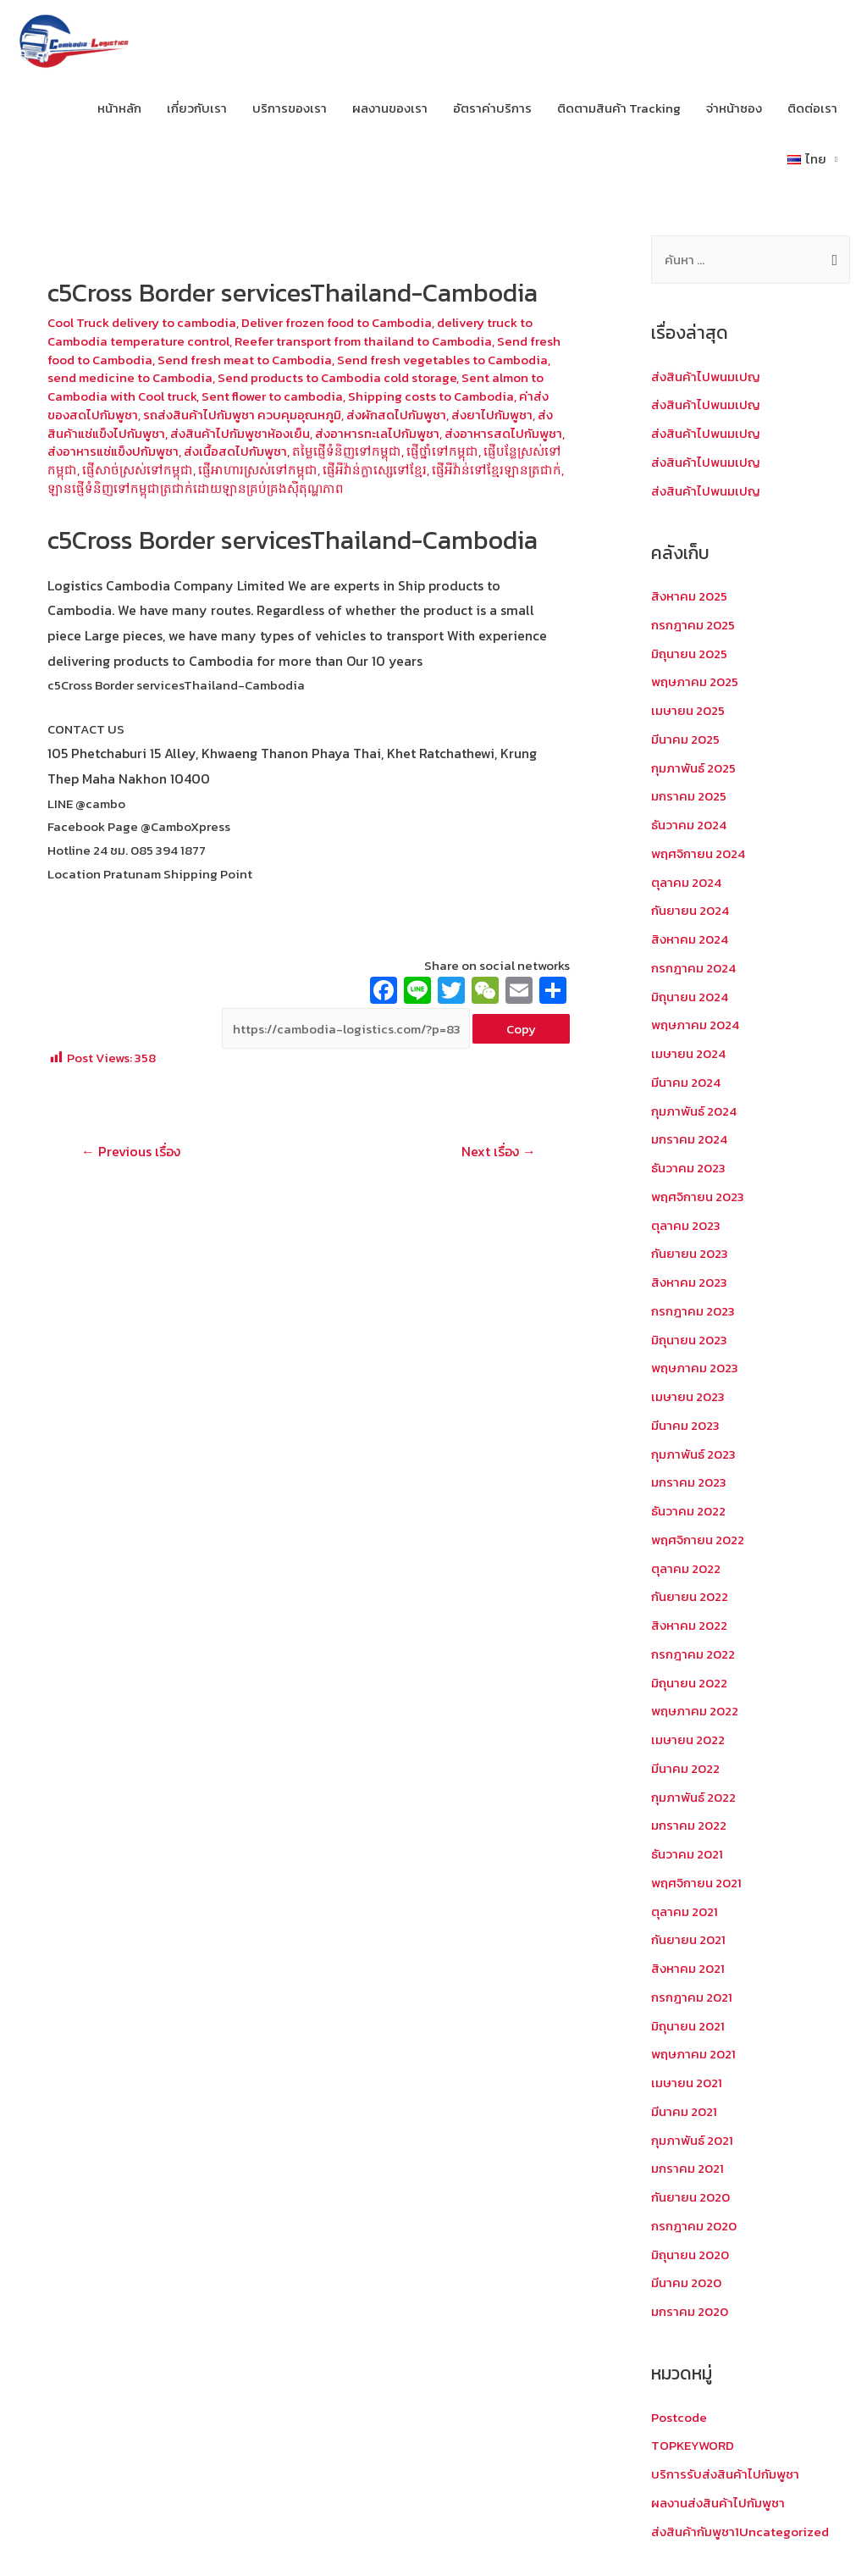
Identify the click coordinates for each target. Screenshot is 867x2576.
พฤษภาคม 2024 (695, 1024)
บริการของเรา (289, 108)
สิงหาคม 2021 (688, 1968)
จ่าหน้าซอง (734, 108)
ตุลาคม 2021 (684, 1911)
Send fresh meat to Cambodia (244, 359)
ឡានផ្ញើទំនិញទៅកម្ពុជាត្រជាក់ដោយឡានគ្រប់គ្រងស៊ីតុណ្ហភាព (195, 488)
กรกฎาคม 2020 (694, 2225)
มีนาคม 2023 (685, 1425)
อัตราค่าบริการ (492, 108)
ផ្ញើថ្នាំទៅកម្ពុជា (442, 451)
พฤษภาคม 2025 (694, 681)
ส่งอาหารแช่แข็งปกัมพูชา (113, 451)
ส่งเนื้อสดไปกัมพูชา (235, 451)
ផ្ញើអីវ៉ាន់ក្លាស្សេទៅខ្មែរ (375, 469)
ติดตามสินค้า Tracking (619, 108)
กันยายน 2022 (689, 1596)
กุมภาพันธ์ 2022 (693, 1797)
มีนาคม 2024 (686, 1082)
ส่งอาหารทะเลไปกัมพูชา (377, 433)
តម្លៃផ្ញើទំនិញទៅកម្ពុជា (346, 451)
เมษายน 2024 (688, 1053)
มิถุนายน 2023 (689, 1339)
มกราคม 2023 (688, 1482)
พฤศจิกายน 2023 (697, 1196)
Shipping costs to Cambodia (431, 396)
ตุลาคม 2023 (686, 1225)
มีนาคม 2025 (685, 739)
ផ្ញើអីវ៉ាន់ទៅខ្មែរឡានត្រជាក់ (496, 469)
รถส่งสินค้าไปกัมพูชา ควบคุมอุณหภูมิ (242, 414)
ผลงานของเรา (390, 108)
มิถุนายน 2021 (688, 2026)
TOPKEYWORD (692, 2445)
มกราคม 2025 (688, 796)
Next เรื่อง (498, 1151)
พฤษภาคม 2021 (693, 2054)
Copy (521, 1029)
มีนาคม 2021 (684, 2111)
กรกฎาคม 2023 (693, 1311)
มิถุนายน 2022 (689, 1682)
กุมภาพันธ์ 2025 (693, 768)
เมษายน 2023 (688, 1396)
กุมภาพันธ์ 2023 (693, 1454)
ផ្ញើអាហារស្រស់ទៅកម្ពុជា (258, 469)
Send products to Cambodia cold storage (337, 377)
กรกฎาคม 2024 (693, 968)
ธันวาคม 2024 (688, 824)
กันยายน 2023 (689, 1253)
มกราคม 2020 (689, 2311)
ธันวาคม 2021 (687, 1854)
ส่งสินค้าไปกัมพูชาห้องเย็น (240, 433)
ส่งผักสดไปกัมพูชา (396, 414)
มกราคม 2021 (687, 2168)
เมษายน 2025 (688, 710)
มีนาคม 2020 (686, 2282)
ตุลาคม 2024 (686, 882)
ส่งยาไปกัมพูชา (492, 414)
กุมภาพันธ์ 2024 (694, 1111)
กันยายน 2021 (688, 1939)
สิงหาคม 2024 (689, 939)
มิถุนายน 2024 (689, 996)
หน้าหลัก (119, 108)
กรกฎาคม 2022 (693, 1654)
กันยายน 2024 (690, 910)
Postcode (679, 2417)
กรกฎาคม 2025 (693, 624)
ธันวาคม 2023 (688, 1167)
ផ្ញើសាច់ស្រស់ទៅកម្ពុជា (137, 469)
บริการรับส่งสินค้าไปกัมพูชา (725, 2474)
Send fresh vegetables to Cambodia (442, 359)
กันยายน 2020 (690, 2197)
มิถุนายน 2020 (690, 2254)
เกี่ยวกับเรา (197, 108)
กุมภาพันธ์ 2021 (692, 2140)
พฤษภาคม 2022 (694, 1710)
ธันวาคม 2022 (688, 1511)
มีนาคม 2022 (685, 1768)
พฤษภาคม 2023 (694, 1367)
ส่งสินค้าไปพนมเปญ (705, 376)
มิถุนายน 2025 (689, 653)
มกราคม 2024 (689, 1139)
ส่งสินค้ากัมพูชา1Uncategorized (740, 2531)
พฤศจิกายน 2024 (698, 853)
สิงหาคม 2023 (689, 1282)
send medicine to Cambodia (130, 377)
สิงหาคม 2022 (689, 1625)
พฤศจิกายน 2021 (696, 1882)
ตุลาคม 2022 (686, 1568)
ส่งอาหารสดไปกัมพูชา (503, 433)
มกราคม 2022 (688, 1825)
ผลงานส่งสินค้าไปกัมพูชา (718, 2502)
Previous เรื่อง (130, 1151)
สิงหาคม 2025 (689, 596)
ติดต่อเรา (812, 108)
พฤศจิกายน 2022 (697, 1539)
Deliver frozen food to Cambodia (336, 322)
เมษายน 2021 (686, 2082)
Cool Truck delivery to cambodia (141, 322)
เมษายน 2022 (688, 1739)
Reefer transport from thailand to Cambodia (363, 341)
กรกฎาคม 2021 (691, 1997)
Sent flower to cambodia (272, 396)
